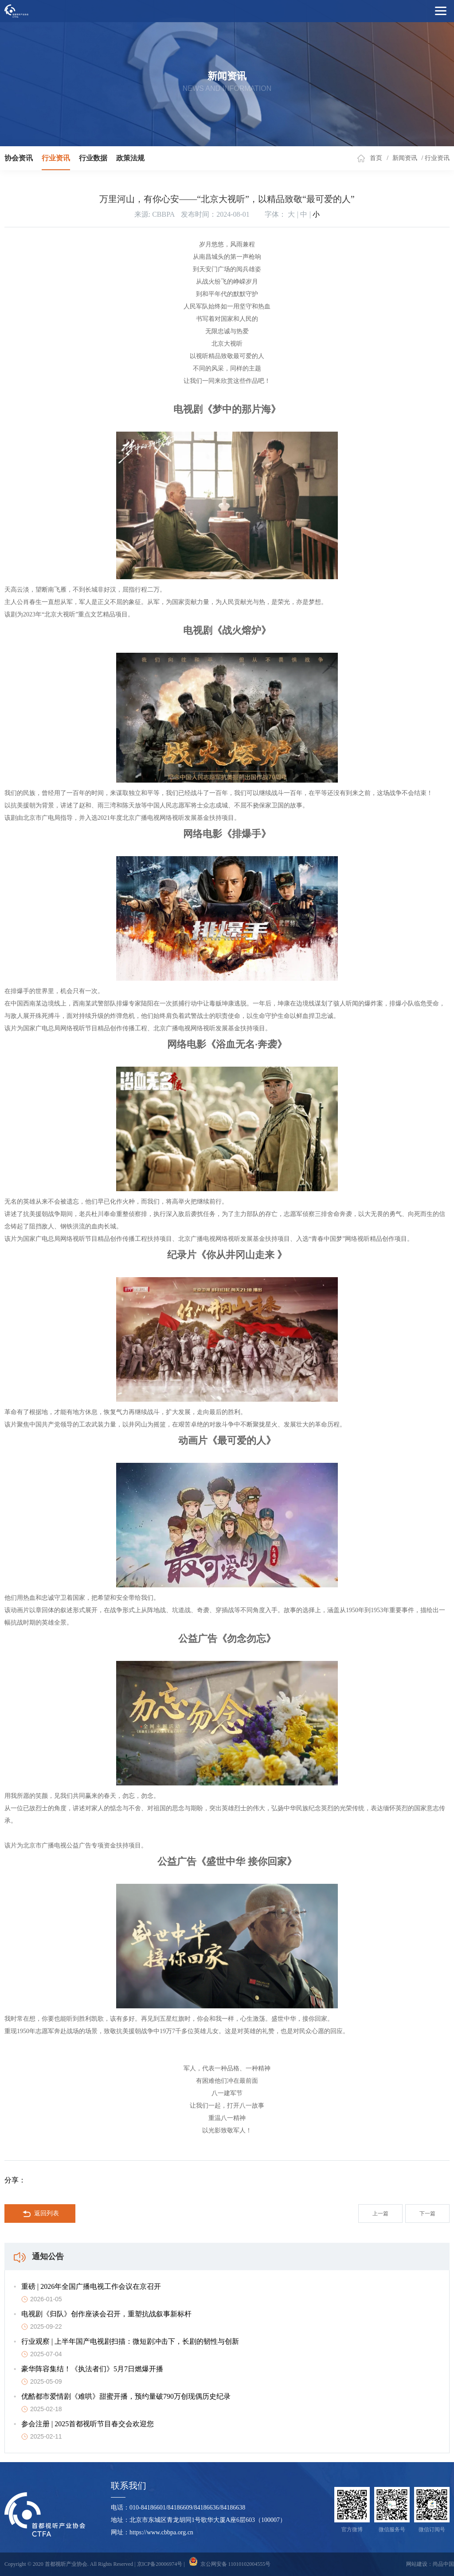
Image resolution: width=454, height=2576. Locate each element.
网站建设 (416, 2564)
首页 (376, 158)
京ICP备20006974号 (160, 2564)
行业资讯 (56, 158)
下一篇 (427, 2213)
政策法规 (130, 158)
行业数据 (93, 158)
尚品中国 (443, 2564)
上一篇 (380, 2213)
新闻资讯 (404, 158)
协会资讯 (18, 158)
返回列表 (41, 2214)
